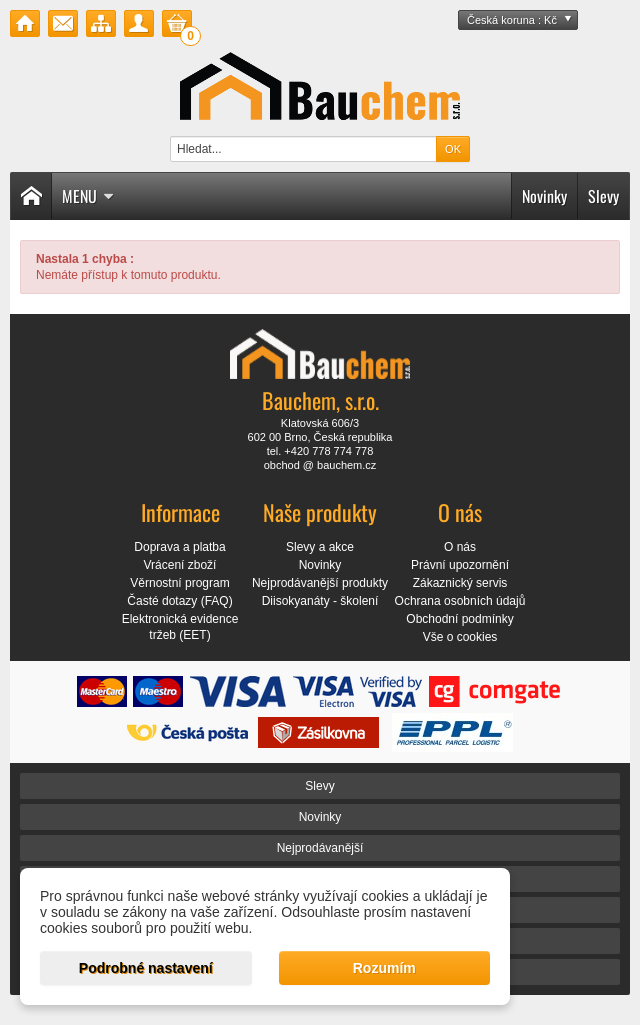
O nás (460, 547)
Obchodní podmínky (459, 619)
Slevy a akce (320, 547)
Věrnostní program (179, 583)
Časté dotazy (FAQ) (179, 601)
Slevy (603, 196)
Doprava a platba (179, 547)
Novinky (544, 196)
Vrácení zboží (180, 565)
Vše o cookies (460, 637)
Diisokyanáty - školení (320, 601)
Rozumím (384, 968)
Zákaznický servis (460, 583)
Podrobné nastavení (146, 968)
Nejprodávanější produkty (320, 583)
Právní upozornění (460, 565)
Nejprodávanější (320, 848)
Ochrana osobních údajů (460, 601)
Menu (88, 196)
